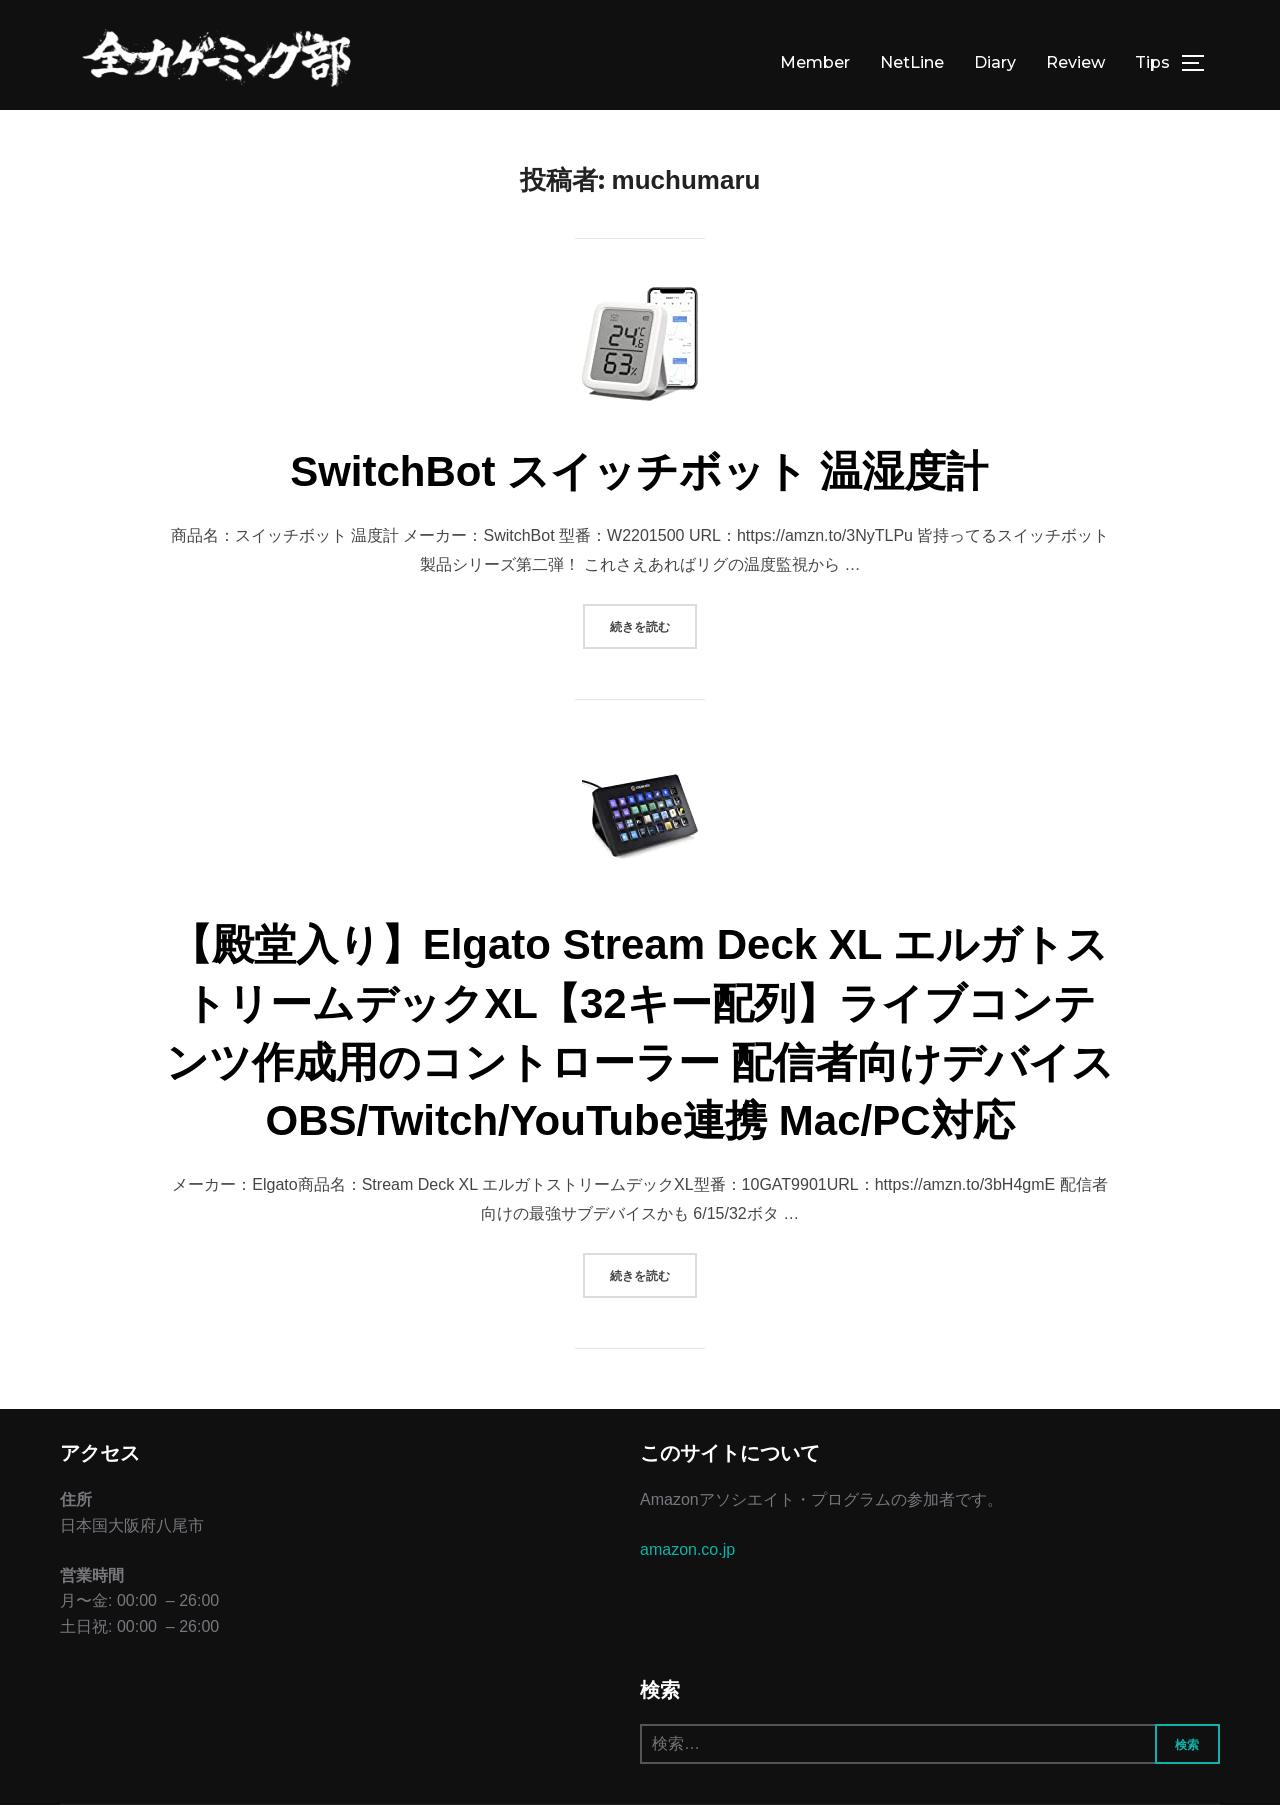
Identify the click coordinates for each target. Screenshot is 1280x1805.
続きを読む (653, 624)
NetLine (912, 62)
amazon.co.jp (687, 1549)
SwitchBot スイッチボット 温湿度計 (639, 471)
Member (815, 62)
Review (1075, 62)
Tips (1152, 62)
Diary (995, 62)
